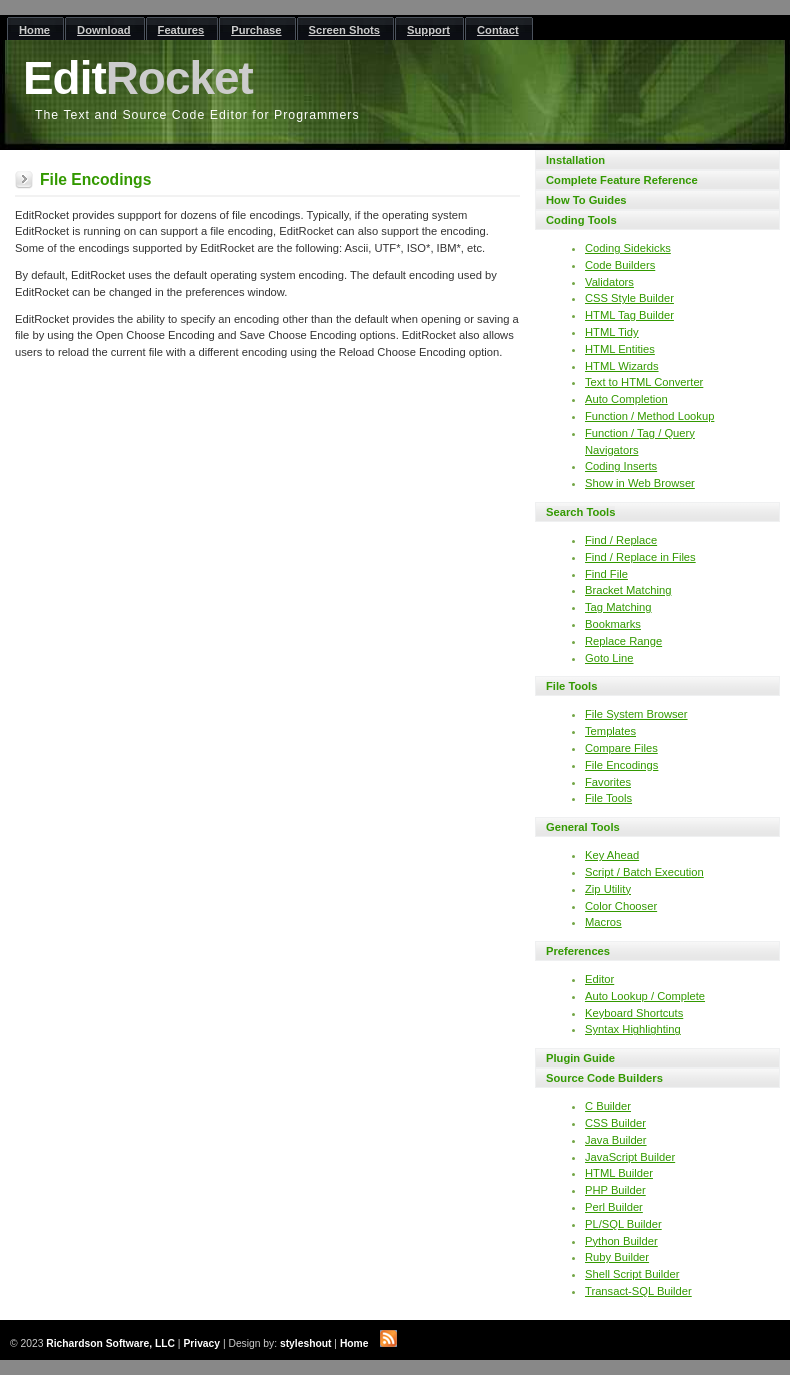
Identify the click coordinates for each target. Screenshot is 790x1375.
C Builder (608, 1106)
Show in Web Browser (640, 483)
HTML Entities (620, 349)
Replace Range (623, 641)
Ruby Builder (617, 1257)
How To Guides (586, 200)
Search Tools (580, 512)
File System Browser (636, 714)
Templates (610, 731)
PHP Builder (615, 1190)
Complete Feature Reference (622, 180)
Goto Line (609, 658)
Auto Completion (626, 399)
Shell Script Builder (632, 1274)
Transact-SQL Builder (638, 1291)
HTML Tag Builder (629, 315)
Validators (609, 282)
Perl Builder (614, 1207)
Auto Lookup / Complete (645, 996)
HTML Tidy (612, 332)
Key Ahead (612, 855)
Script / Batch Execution (644, 872)
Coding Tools (581, 220)
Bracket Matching (628, 590)
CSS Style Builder (629, 298)
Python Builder (621, 1241)
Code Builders (620, 265)
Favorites (608, 782)
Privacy (201, 1343)
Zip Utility (608, 889)
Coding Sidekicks (628, 248)
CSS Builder (615, 1123)
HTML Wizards (622, 366)
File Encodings (621, 765)
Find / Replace (621, 540)
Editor (599, 979)
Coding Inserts (621, 466)
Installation (575, 160)
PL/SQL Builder (623, 1224)
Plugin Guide (580, 1058)
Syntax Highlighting (633, 1029)
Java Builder (616, 1140)
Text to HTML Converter (644, 382)
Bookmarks (613, 624)
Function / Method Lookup (649, 416)
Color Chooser (621, 906)
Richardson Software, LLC (110, 1343)
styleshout (306, 1343)
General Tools (583, 827)
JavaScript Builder (630, 1157)
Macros (603, 922)
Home (354, 1343)
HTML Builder (619, 1173)
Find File (606, 574)
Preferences (578, 951)
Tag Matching (618, 607)
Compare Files (621, 748)
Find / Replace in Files (640, 557)
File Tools (571, 686)
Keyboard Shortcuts (634, 1013)
